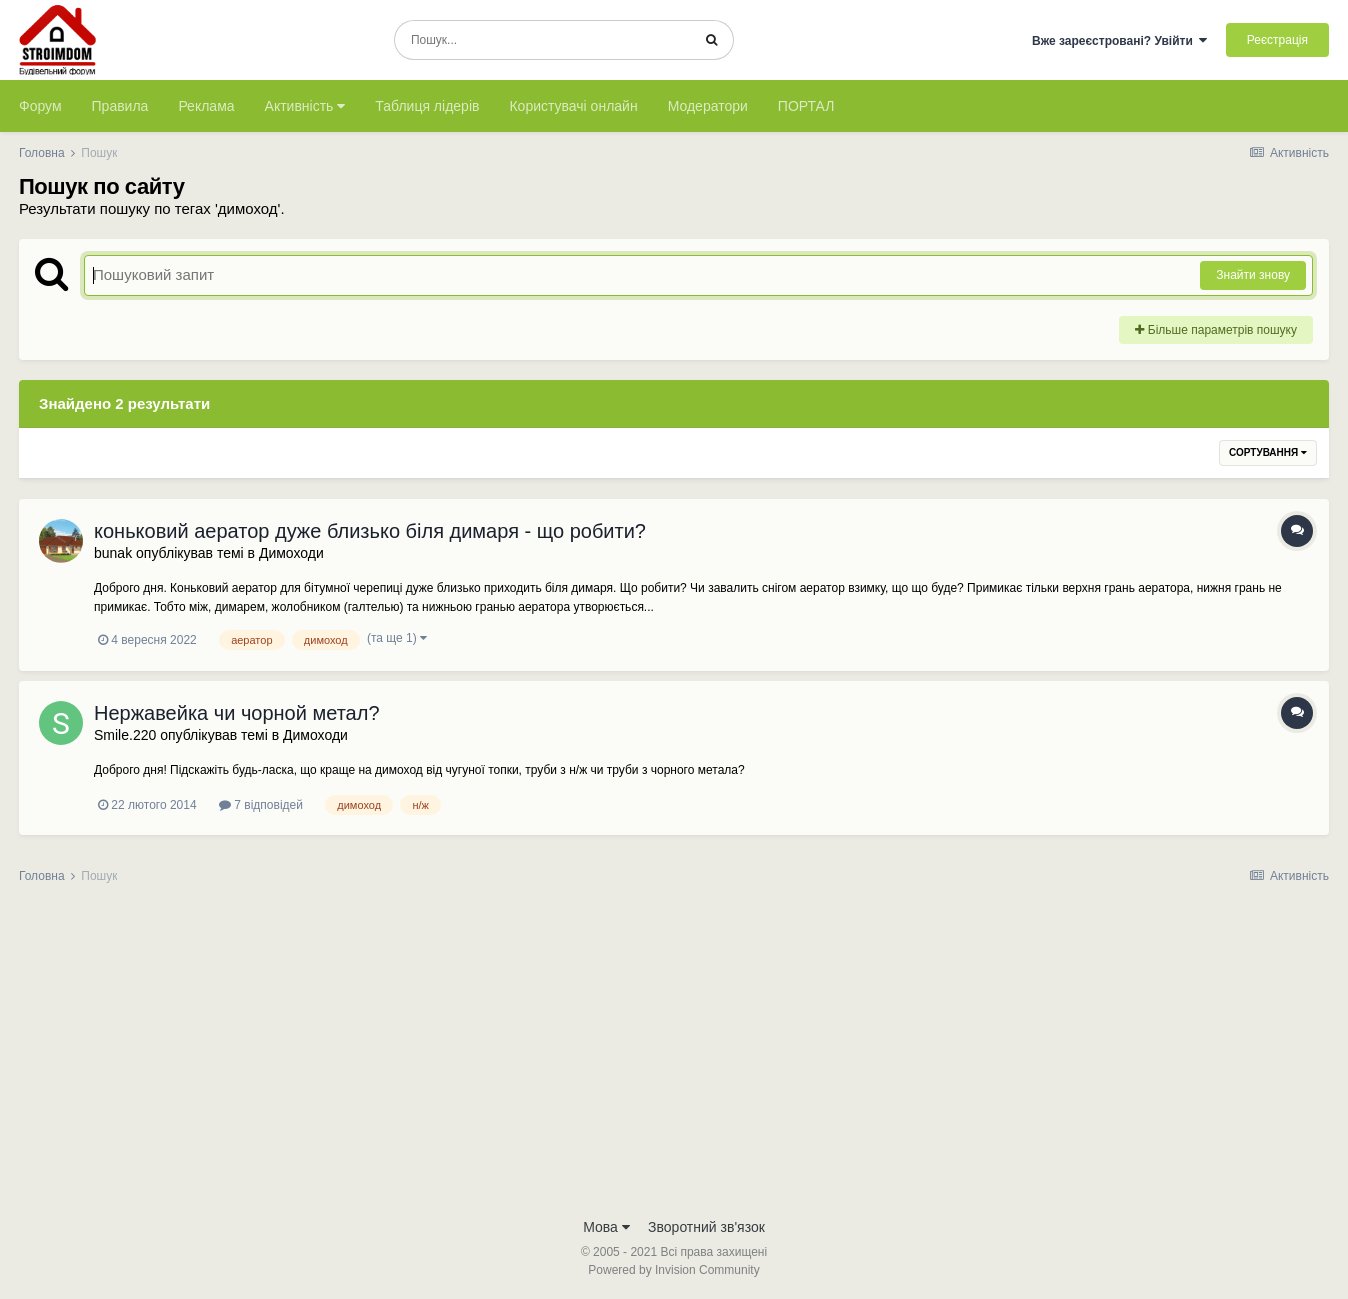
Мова (606, 1227)
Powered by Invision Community (673, 1270)
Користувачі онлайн (573, 106)
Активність (305, 106)
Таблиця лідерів (427, 106)
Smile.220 (125, 735)
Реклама (206, 106)
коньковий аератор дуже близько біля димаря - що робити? (370, 531)
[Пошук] (542, 40)
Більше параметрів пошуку (1216, 330)
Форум (40, 106)
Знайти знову (1253, 275)
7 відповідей (261, 805)
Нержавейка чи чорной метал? (237, 713)
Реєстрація (1277, 40)
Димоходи (291, 553)
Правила (120, 106)
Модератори (708, 106)
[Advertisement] (674, 1057)
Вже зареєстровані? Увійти (1120, 41)
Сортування (1268, 452)
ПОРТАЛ (806, 106)
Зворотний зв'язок (706, 1227)
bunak (113, 553)
